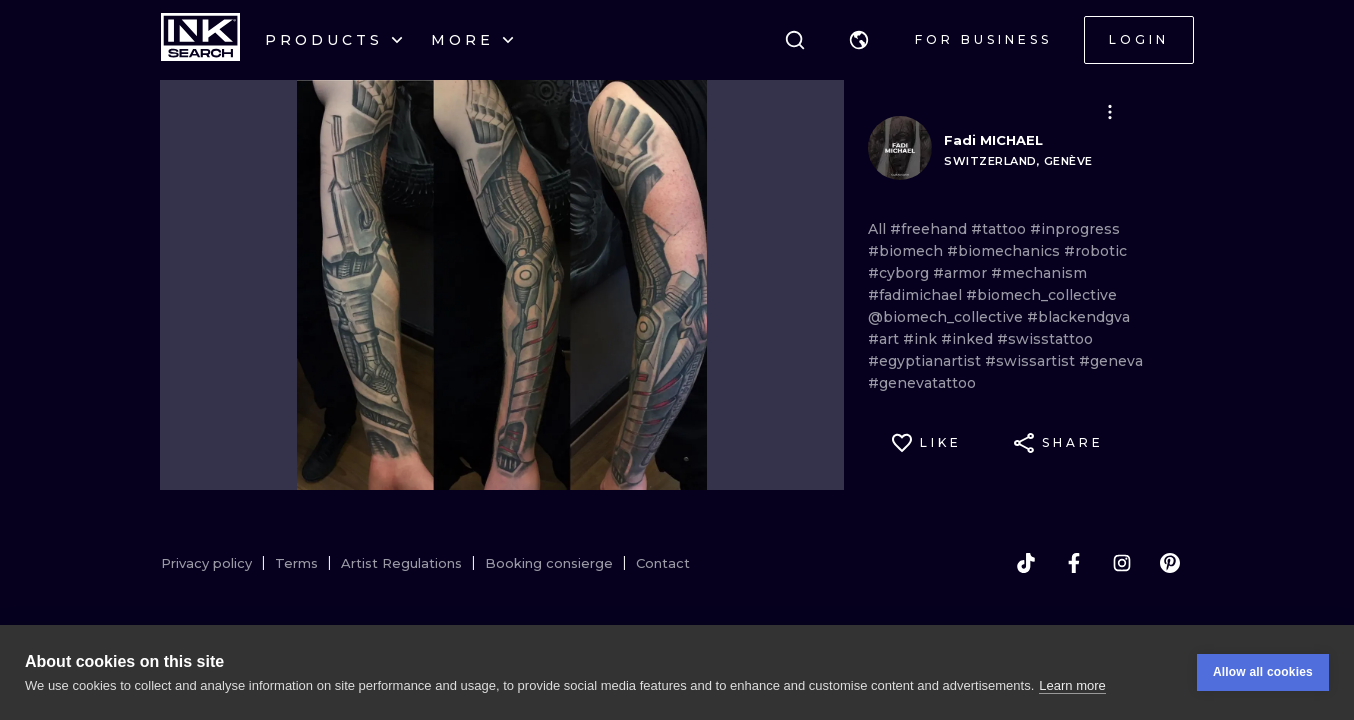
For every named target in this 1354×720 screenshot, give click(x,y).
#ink (922, 339)
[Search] (795, 40)
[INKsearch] (200, 40)
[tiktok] (1026, 563)
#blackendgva (1078, 317)
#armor (962, 273)
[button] (859, 40)
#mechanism (1039, 273)
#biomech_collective (1041, 295)
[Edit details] (1110, 112)
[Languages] (859, 40)
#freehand (930, 229)
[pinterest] (1170, 563)
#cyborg (900, 273)
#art (885, 339)
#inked (969, 339)
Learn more (1072, 689)
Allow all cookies (1263, 677)
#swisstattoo (1045, 339)
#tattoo (1000, 229)
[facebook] (1074, 563)
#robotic (1095, 251)
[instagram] (1122, 563)
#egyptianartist (926, 361)
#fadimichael (917, 295)
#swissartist (1032, 361)
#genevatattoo (922, 383)
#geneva (1111, 361)
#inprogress (1075, 229)
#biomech (907, 251)
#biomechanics (1005, 251)
